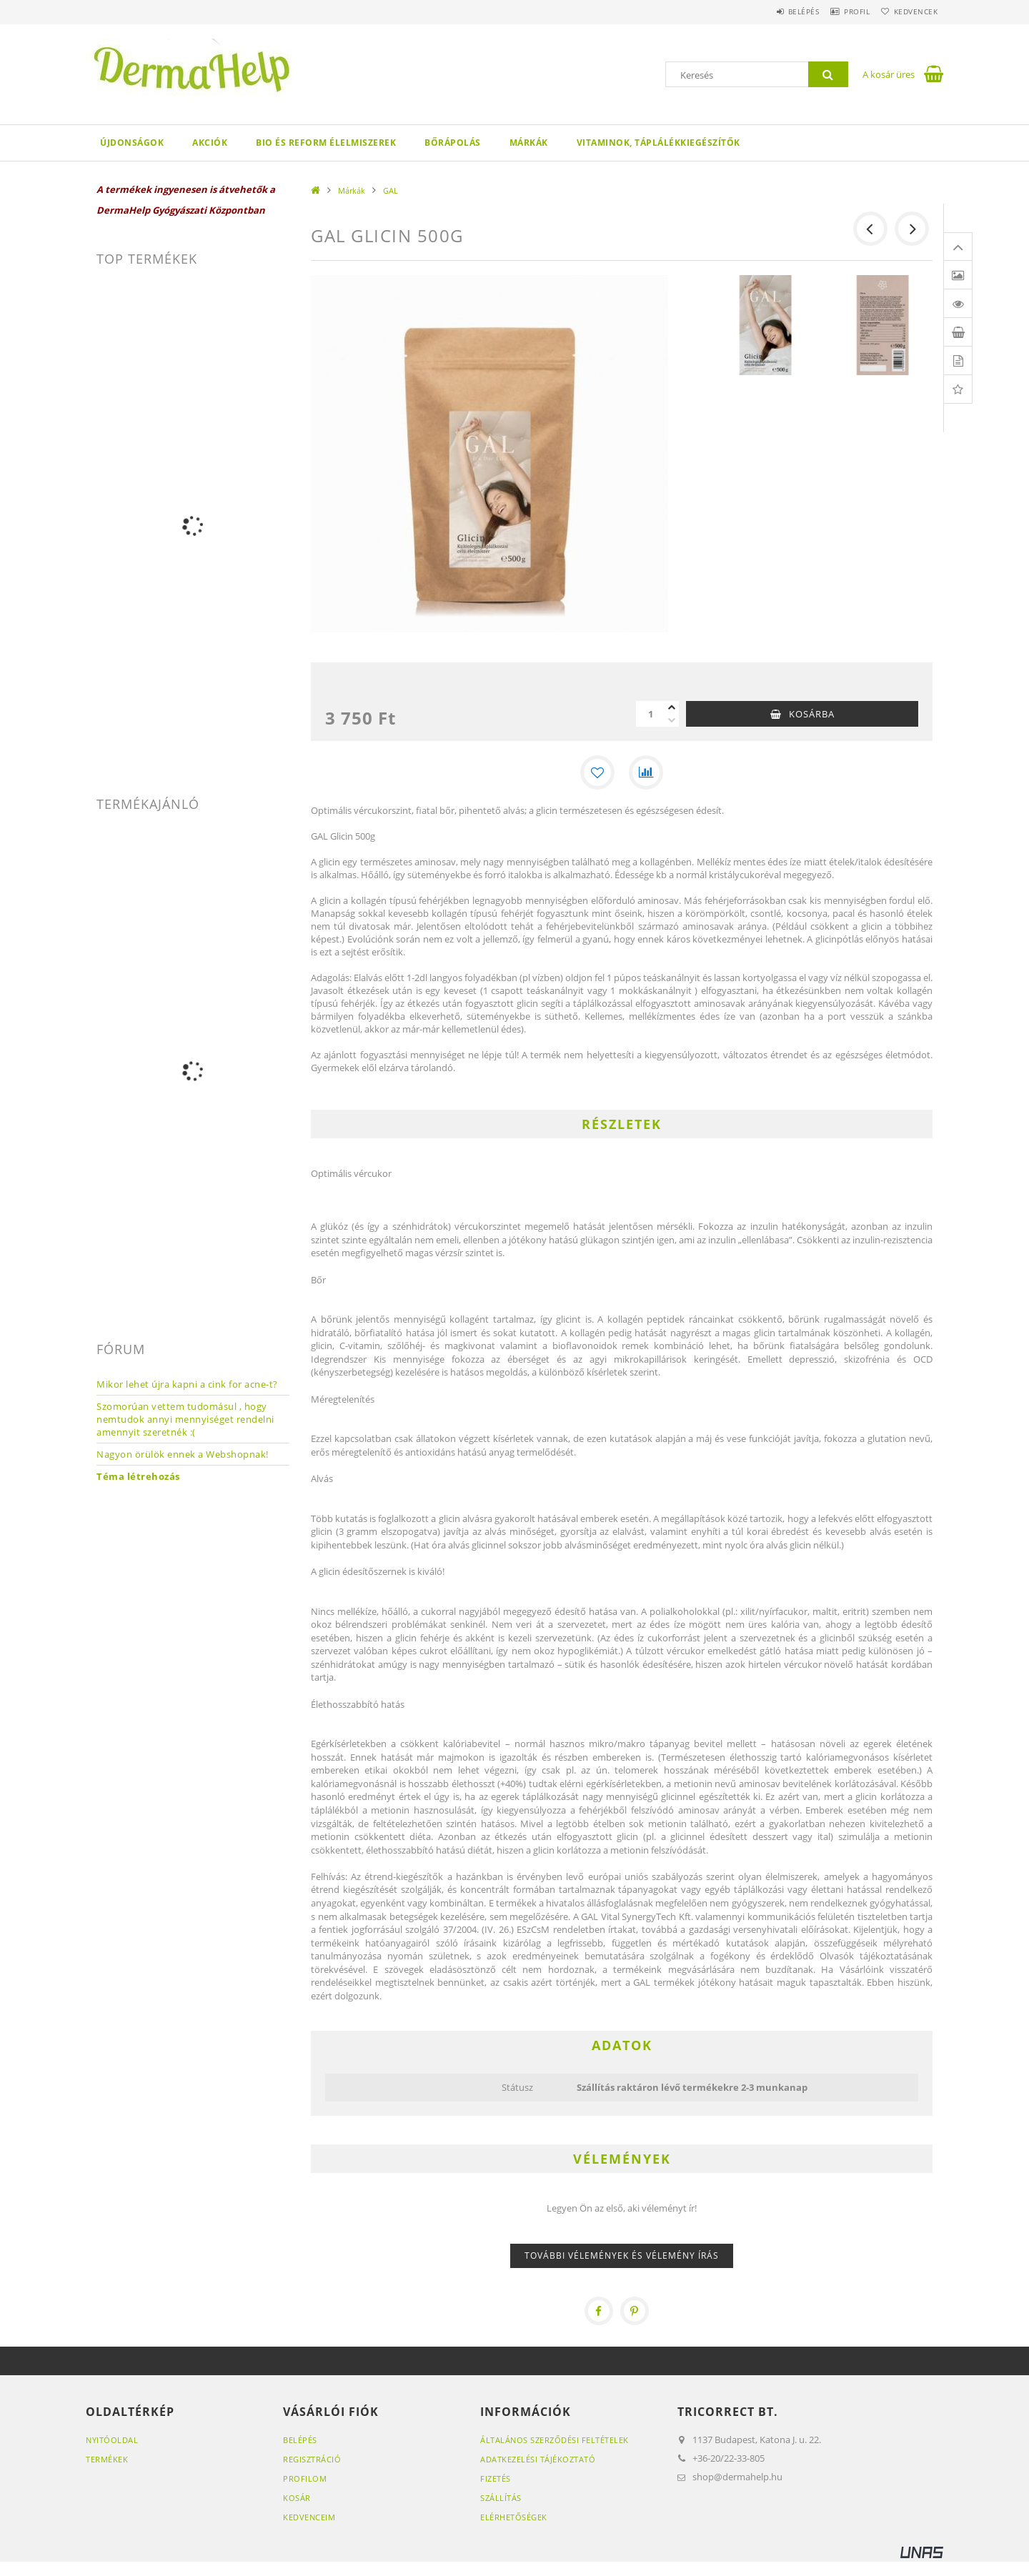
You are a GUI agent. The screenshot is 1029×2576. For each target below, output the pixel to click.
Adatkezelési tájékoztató (537, 2459)
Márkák (528, 142)
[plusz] (672, 707)
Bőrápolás (452, 142)
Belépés (778, 11)
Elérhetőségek (513, 2517)
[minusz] (672, 720)
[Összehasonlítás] (646, 772)
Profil (842, 11)
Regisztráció (312, 2459)
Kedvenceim (309, 2517)
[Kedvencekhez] (597, 772)
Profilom (305, 2478)
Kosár (297, 2497)
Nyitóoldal (112, 2440)
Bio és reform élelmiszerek (326, 142)
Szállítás (501, 2497)
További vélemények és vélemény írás (622, 2255)
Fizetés (495, 2478)
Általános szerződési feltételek (554, 2440)
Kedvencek (911, 11)
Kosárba (812, 713)
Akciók (209, 142)
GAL (390, 190)
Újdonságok (132, 142)
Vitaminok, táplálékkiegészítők (658, 142)
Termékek (107, 2459)
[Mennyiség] (650, 714)
